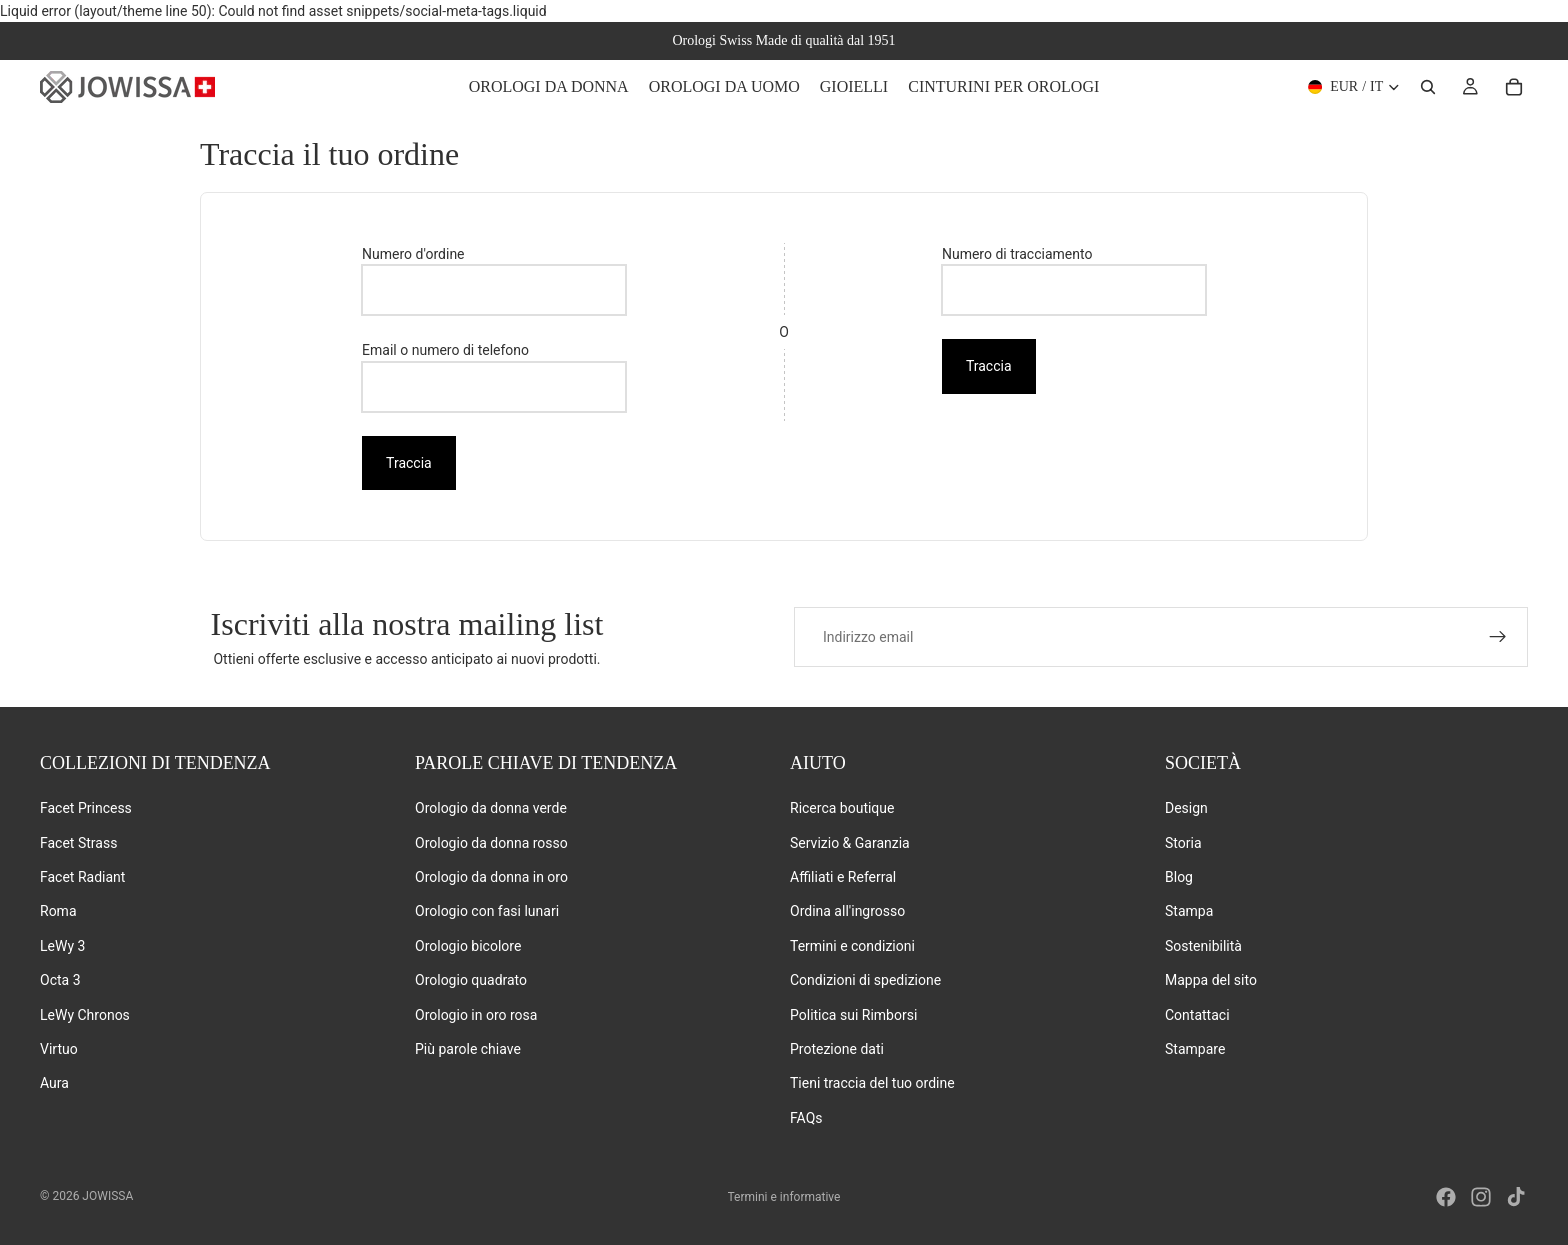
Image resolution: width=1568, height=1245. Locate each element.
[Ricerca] (1428, 87)
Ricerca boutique (842, 808)
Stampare (1195, 1049)
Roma (58, 911)
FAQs (806, 1118)
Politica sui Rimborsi (853, 1014)
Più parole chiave (468, 1049)
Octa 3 (60, 980)
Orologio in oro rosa (476, 1014)
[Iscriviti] (1498, 637)
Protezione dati (837, 1049)
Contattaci (1197, 1014)
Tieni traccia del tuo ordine (872, 1083)
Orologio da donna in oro (491, 877)
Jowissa (107, 1196)
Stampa (1189, 911)
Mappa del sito (1211, 980)
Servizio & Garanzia (850, 842)
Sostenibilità (1203, 946)
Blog (1179, 877)
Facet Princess (86, 808)
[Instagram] (1481, 1197)
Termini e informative (784, 1197)
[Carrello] (1514, 87)
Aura (54, 1083)
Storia (1183, 842)
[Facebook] (1446, 1197)
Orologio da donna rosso (491, 842)
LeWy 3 (62, 946)
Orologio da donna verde (491, 808)
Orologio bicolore (468, 946)
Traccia (409, 463)
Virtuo (59, 1049)
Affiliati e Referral (843, 877)
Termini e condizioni (852, 946)
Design (1186, 808)
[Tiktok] (1516, 1197)
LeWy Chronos (85, 1014)
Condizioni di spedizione (865, 980)
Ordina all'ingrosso (847, 911)
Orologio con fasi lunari (487, 911)
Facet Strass (78, 842)
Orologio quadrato (471, 980)
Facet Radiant (82, 877)
